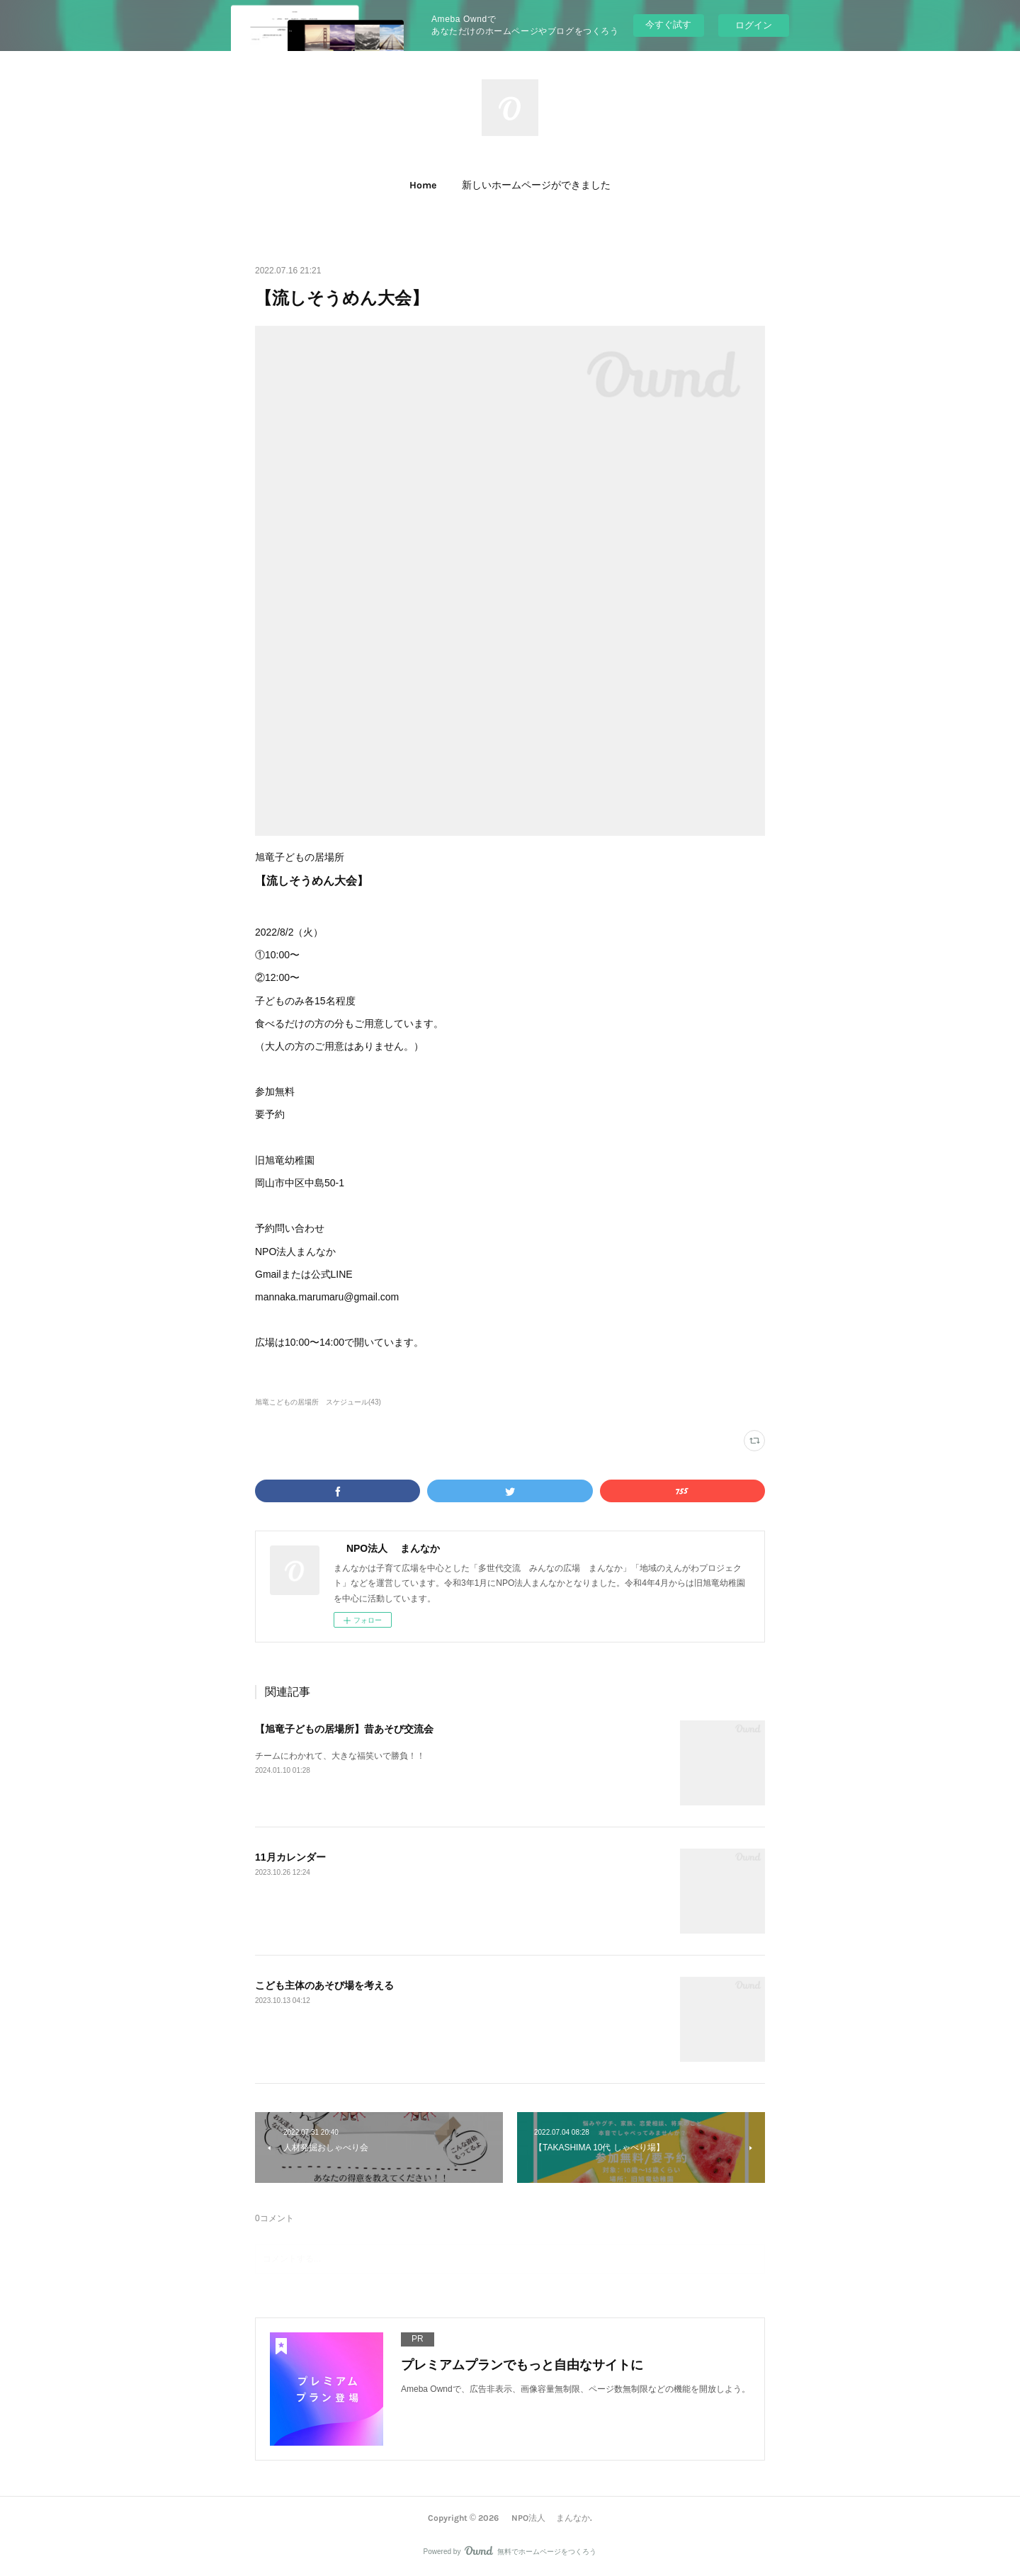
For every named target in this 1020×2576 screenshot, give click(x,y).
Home (422, 185)
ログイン (753, 25)
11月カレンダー (290, 1857)
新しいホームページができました (536, 185)
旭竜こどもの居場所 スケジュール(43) (318, 1402)
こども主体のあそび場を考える (324, 1985)
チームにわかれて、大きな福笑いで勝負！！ (340, 1756)
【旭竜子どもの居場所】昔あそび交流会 (344, 1729)
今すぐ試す (668, 24)
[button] (422, 185)
